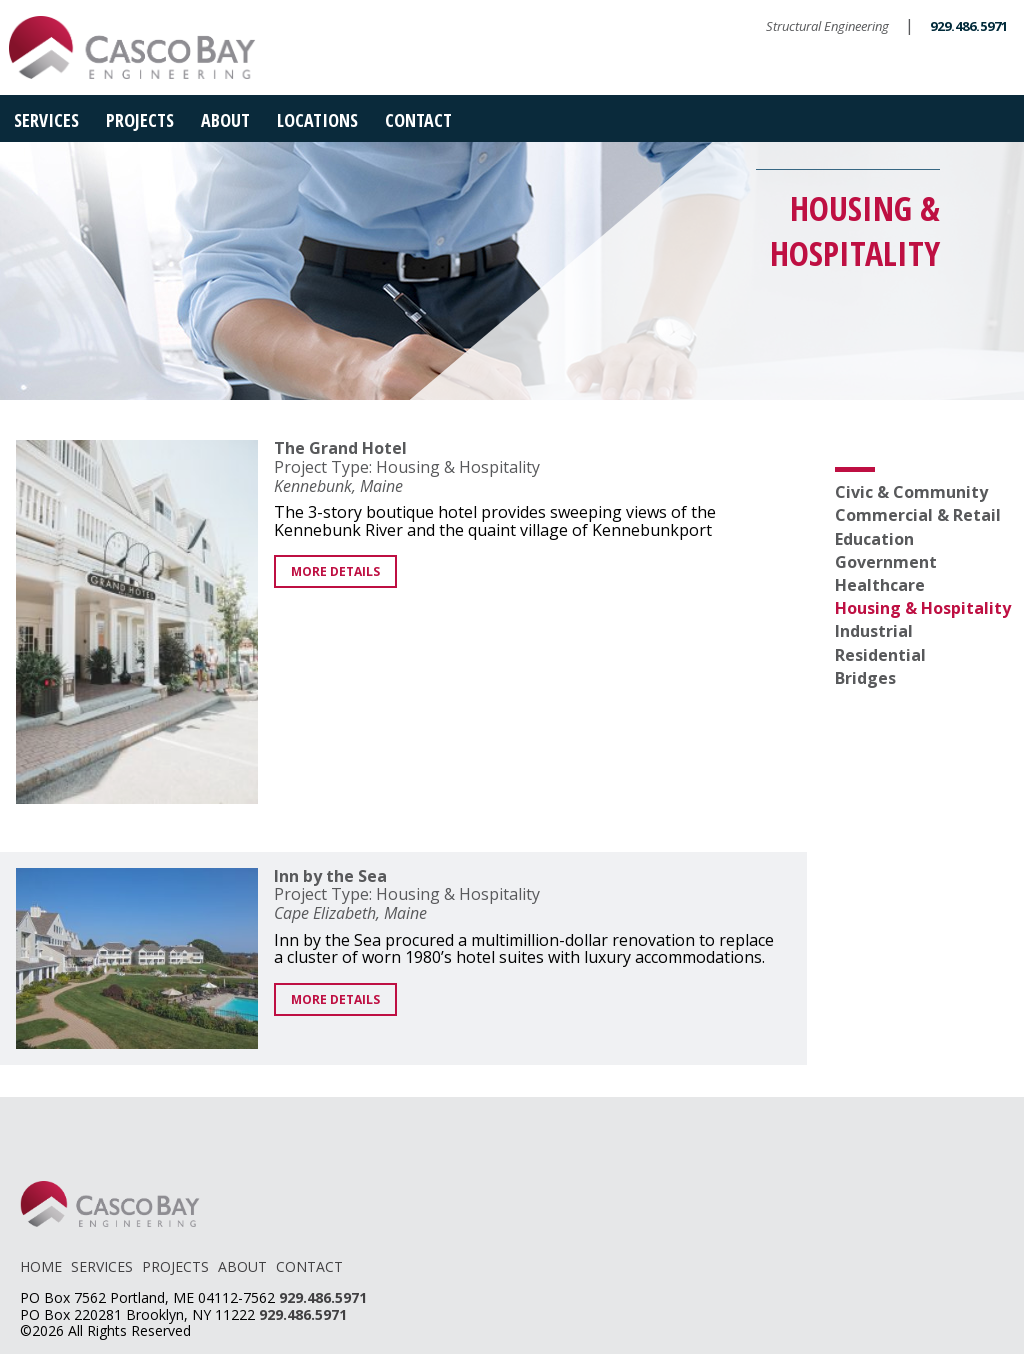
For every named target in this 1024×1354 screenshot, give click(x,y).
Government (886, 562)
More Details (335, 571)
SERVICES (102, 1266)
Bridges (865, 678)
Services (46, 120)
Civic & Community (911, 492)
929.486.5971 (969, 26)
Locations (317, 120)
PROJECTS (175, 1266)
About (225, 120)
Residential (880, 655)
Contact (418, 120)
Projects (140, 120)
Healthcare (880, 585)
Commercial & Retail (918, 515)
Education (874, 539)
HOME (41, 1266)
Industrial (874, 631)
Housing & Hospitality (923, 608)
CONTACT (309, 1266)
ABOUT (242, 1266)
